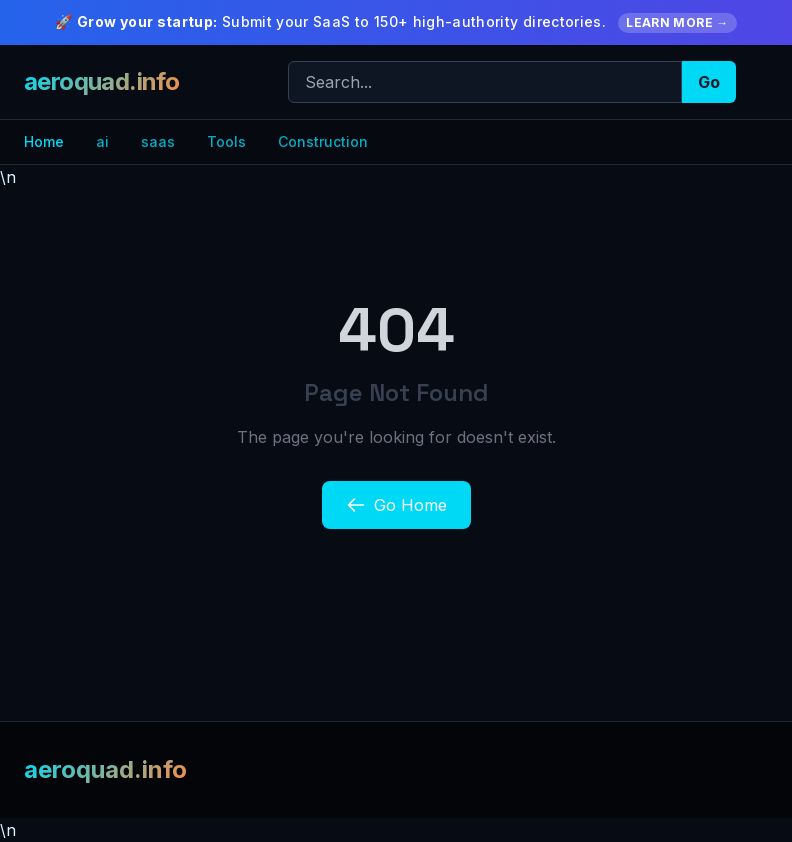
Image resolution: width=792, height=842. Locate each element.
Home (44, 141)
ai (102, 141)
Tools (226, 141)
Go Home (396, 505)
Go (709, 82)
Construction (323, 141)
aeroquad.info (101, 81)
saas (158, 141)
